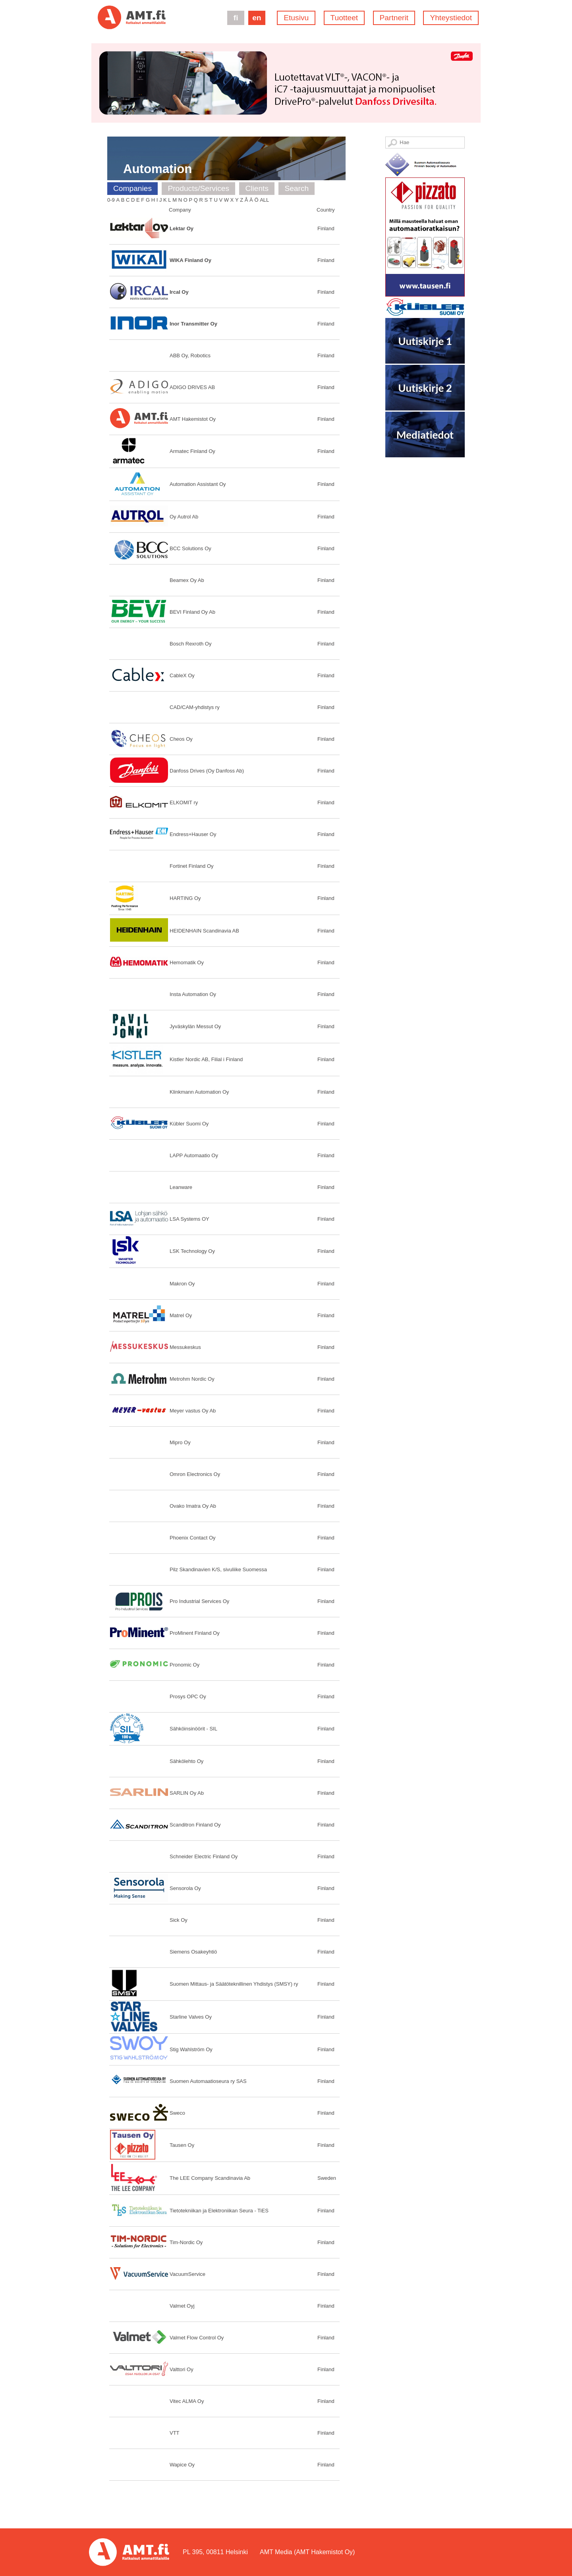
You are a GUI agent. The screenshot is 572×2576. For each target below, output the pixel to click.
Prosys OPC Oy (188, 1696)
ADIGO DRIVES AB (192, 387)
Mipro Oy (180, 1442)
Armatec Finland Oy (192, 451)
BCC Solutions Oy (190, 548)
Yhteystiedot (451, 17)
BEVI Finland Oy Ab (192, 612)
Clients (257, 188)
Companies (132, 188)
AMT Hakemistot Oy (193, 419)
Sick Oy (178, 1920)
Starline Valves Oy (191, 2017)
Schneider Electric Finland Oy (204, 1856)
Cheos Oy (181, 739)
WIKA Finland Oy (190, 260)
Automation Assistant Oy (198, 484)
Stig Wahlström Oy (191, 2049)
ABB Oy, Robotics (190, 355)
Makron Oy (182, 1284)
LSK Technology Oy (192, 1251)
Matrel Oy (181, 1315)
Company (180, 210)
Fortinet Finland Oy (192, 866)
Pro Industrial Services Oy (199, 1601)
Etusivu (296, 17)
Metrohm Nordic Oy (192, 1379)
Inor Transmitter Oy (193, 324)
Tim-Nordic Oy (186, 2242)
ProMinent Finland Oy (195, 1633)
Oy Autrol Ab (184, 517)
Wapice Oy (182, 2465)
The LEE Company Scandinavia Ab (210, 2178)
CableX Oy (182, 675)
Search (296, 188)
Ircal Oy (179, 292)
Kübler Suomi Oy (189, 1124)
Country (326, 210)
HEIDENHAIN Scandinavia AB (204, 931)
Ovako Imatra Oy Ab (193, 1506)
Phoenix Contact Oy (193, 1538)
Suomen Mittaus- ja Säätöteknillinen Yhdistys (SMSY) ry (234, 1984)
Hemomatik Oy (187, 962)
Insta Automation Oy (193, 994)
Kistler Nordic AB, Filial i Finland (206, 1059)
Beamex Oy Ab (187, 580)
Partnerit (394, 17)
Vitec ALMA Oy (187, 2401)
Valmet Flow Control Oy (197, 2338)
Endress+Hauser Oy (193, 834)
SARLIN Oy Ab (187, 1793)
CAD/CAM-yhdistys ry (195, 707)
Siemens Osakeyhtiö (193, 1952)
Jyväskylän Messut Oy (195, 1026)
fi (236, 17)
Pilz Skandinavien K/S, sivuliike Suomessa (218, 1569)
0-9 (111, 200)
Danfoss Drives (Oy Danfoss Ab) (207, 771)
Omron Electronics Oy (195, 1474)
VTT (175, 2433)
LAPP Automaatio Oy (194, 1155)
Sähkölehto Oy (186, 1761)
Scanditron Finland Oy (195, 1825)
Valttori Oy (181, 2369)
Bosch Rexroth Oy (191, 644)
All (264, 200)
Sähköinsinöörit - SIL (193, 1729)
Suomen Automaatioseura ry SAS (208, 2081)
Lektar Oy (181, 228)
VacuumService (187, 2274)
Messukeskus (185, 1347)
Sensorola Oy (185, 1888)
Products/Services (198, 188)
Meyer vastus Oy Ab (193, 1411)
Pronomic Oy (184, 1665)
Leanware (181, 1187)
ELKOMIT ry (184, 802)
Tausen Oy (182, 2145)
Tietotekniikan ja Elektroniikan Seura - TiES (219, 2211)
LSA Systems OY (189, 1219)
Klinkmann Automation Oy (199, 1092)
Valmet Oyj (182, 2306)
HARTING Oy (185, 898)
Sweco (177, 2113)
